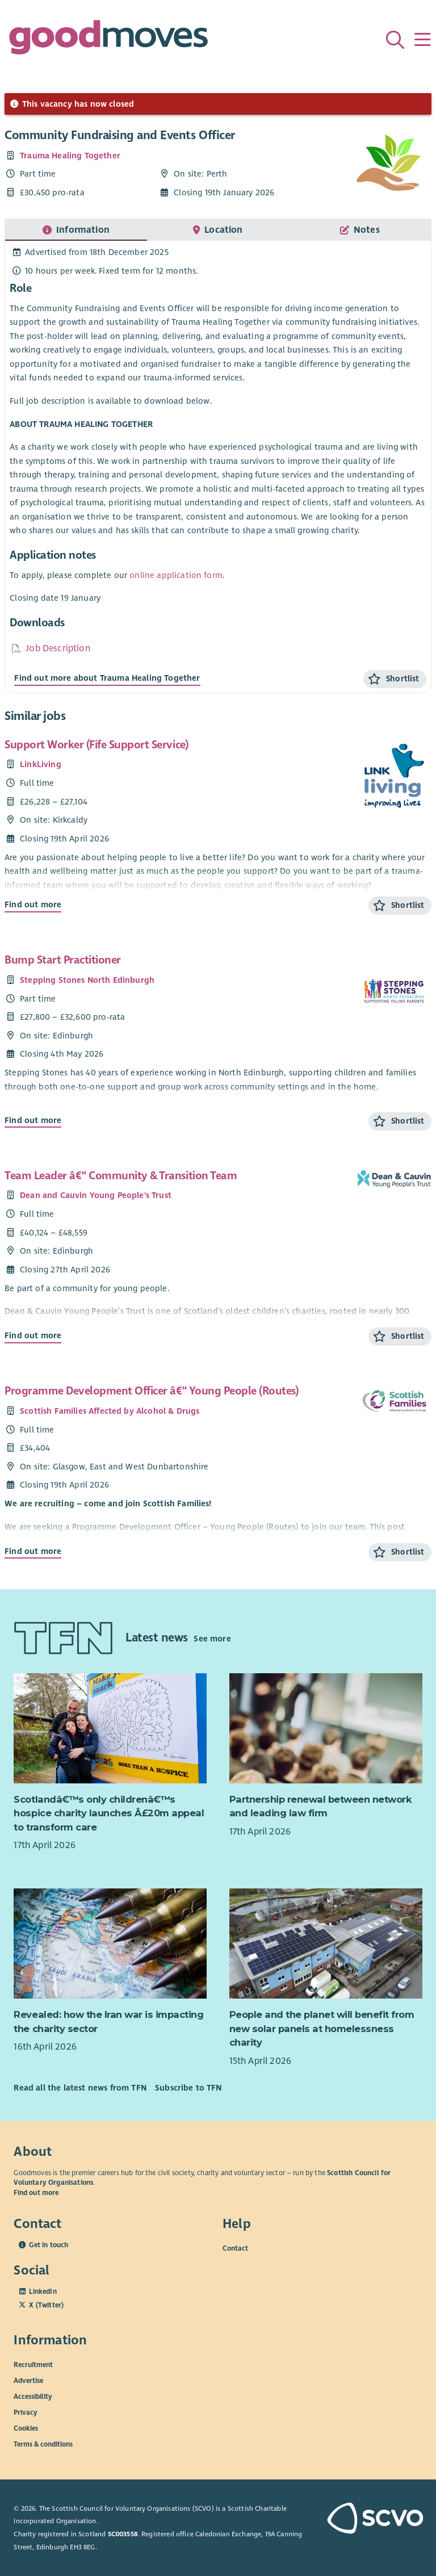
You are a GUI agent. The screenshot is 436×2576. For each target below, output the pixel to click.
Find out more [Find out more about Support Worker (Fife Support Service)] (33, 904)
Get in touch (48, 2245)
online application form (176, 575)
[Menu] (422, 39)
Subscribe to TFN (188, 2088)
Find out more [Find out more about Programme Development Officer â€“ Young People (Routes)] (33, 1551)
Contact (235, 2248)
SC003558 (123, 2534)
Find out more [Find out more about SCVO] (36, 2193)
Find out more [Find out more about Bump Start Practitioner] (33, 1120)
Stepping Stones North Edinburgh (87, 980)
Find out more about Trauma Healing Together (107, 678)
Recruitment (33, 2364)
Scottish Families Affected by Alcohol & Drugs (109, 1411)
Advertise (28, 2380)
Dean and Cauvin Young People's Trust (95, 1195)
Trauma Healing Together (70, 155)
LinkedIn (42, 2292)
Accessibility (33, 2396)
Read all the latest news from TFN (80, 2088)
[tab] (76, 230)
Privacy (25, 2412)
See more (212, 1638)
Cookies (26, 2428)
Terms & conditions (43, 2444)
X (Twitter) (46, 2305)
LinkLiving (40, 764)
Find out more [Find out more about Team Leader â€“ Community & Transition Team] (33, 1335)
